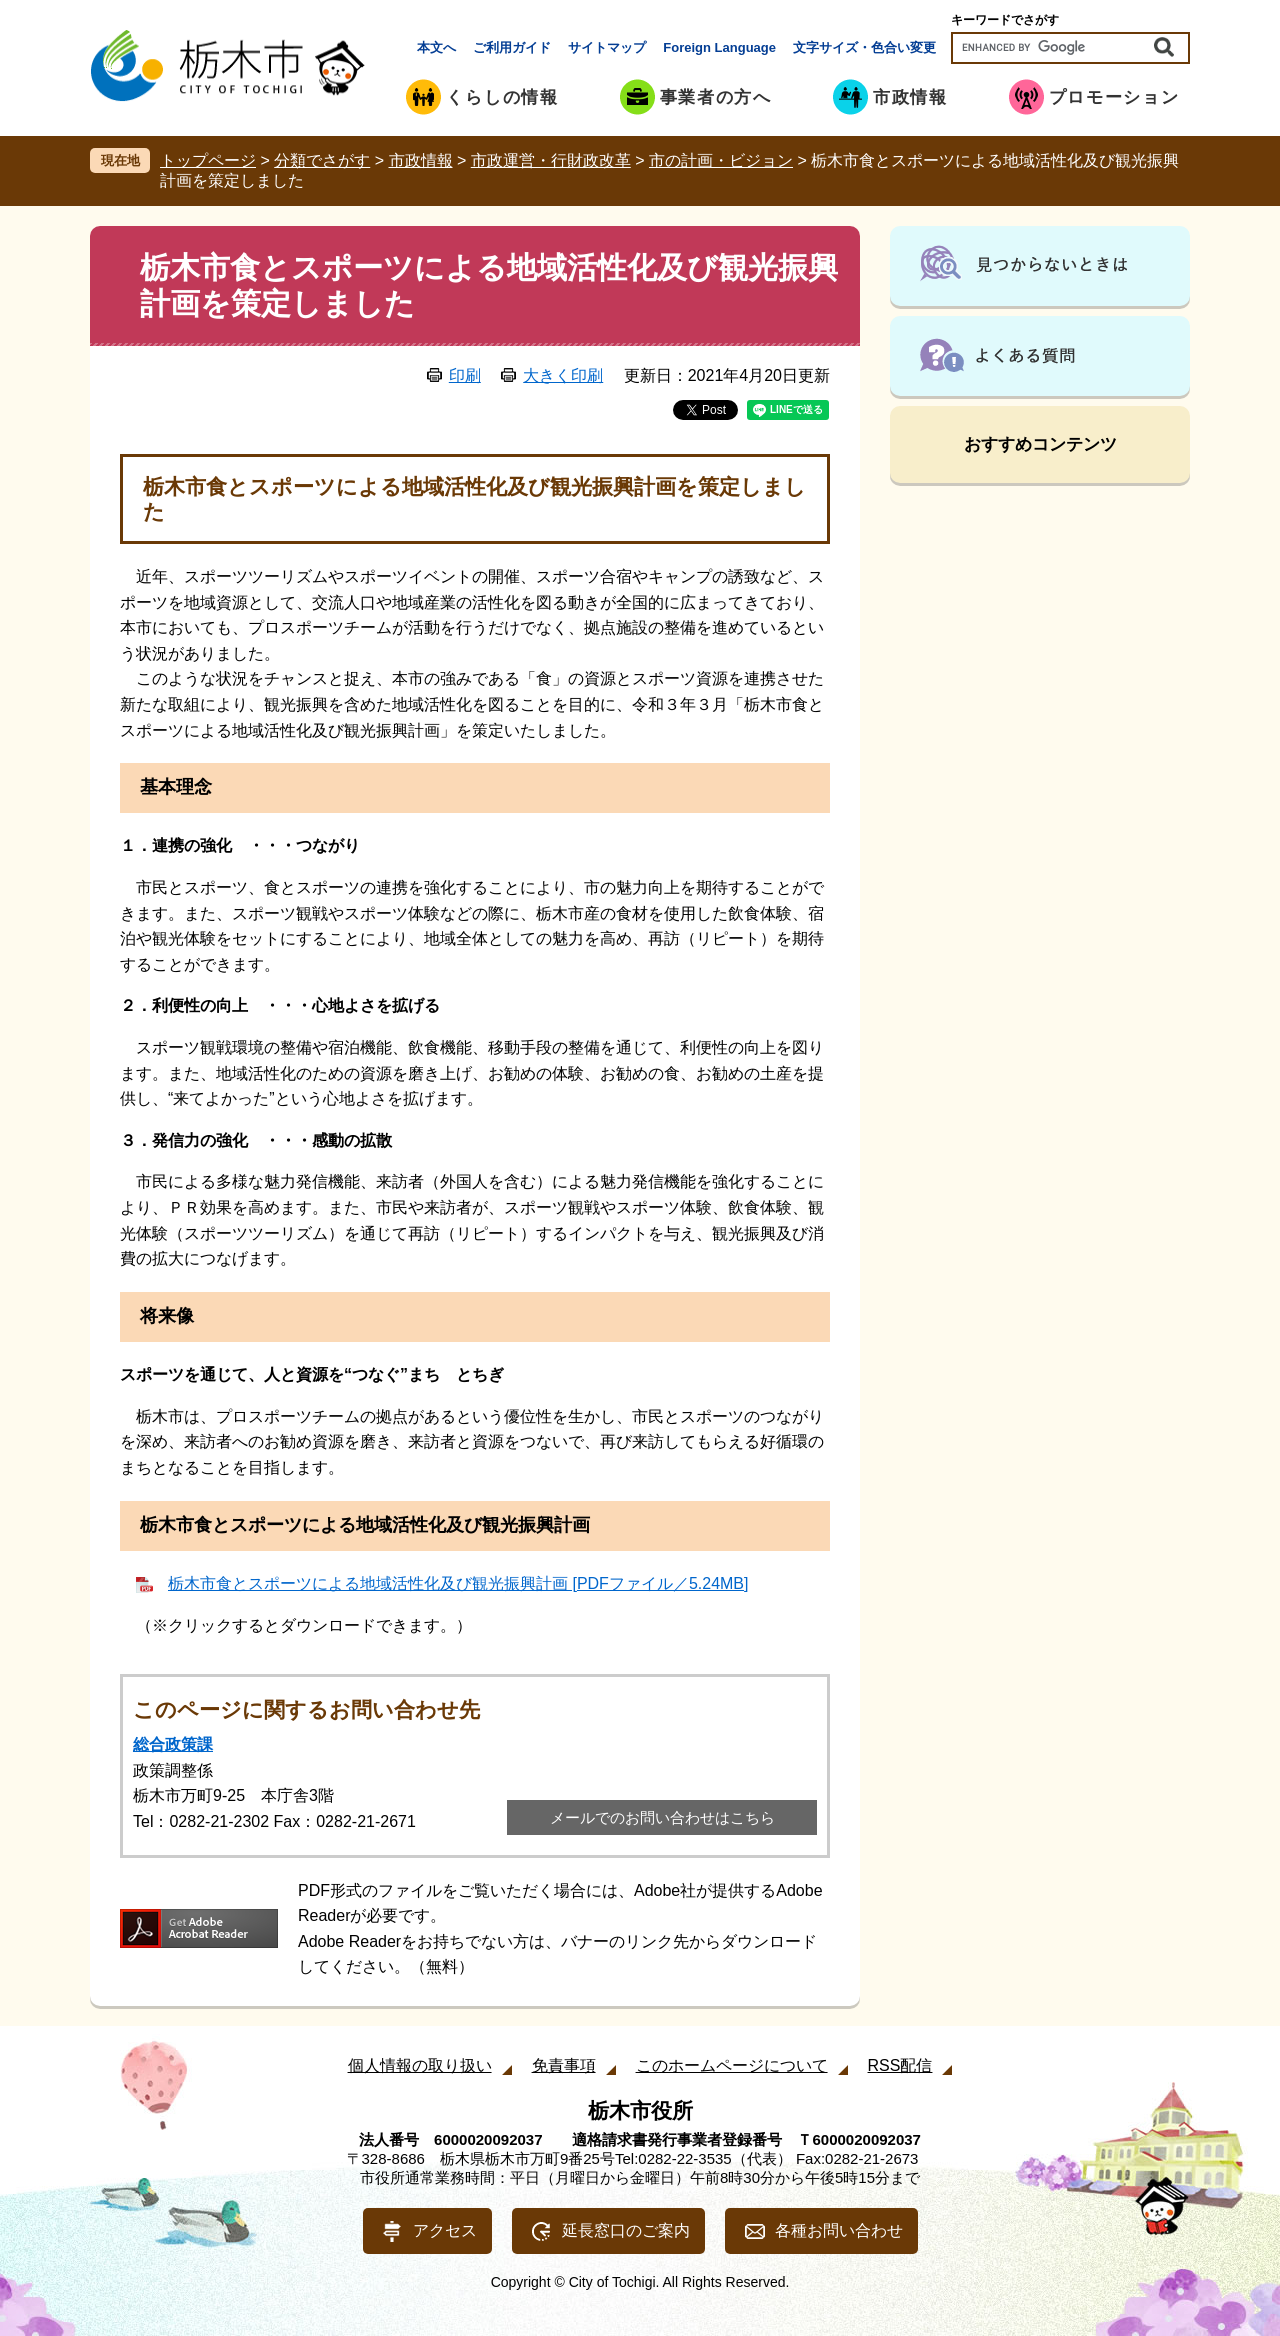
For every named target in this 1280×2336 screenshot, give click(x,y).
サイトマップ (607, 47)
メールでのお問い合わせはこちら (662, 1817)
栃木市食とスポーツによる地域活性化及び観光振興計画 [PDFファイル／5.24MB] (458, 1583)
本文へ (436, 47)
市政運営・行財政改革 (551, 160)
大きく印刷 (563, 375)
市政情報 (421, 160)
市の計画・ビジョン (721, 160)
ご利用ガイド (512, 47)
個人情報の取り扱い (420, 2065)
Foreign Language (719, 47)
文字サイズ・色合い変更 (864, 47)
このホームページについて (732, 2065)
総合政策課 (173, 1744)
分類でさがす (322, 160)
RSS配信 (900, 2065)
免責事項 (564, 2065)
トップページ (208, 160)
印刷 (465, 375)
